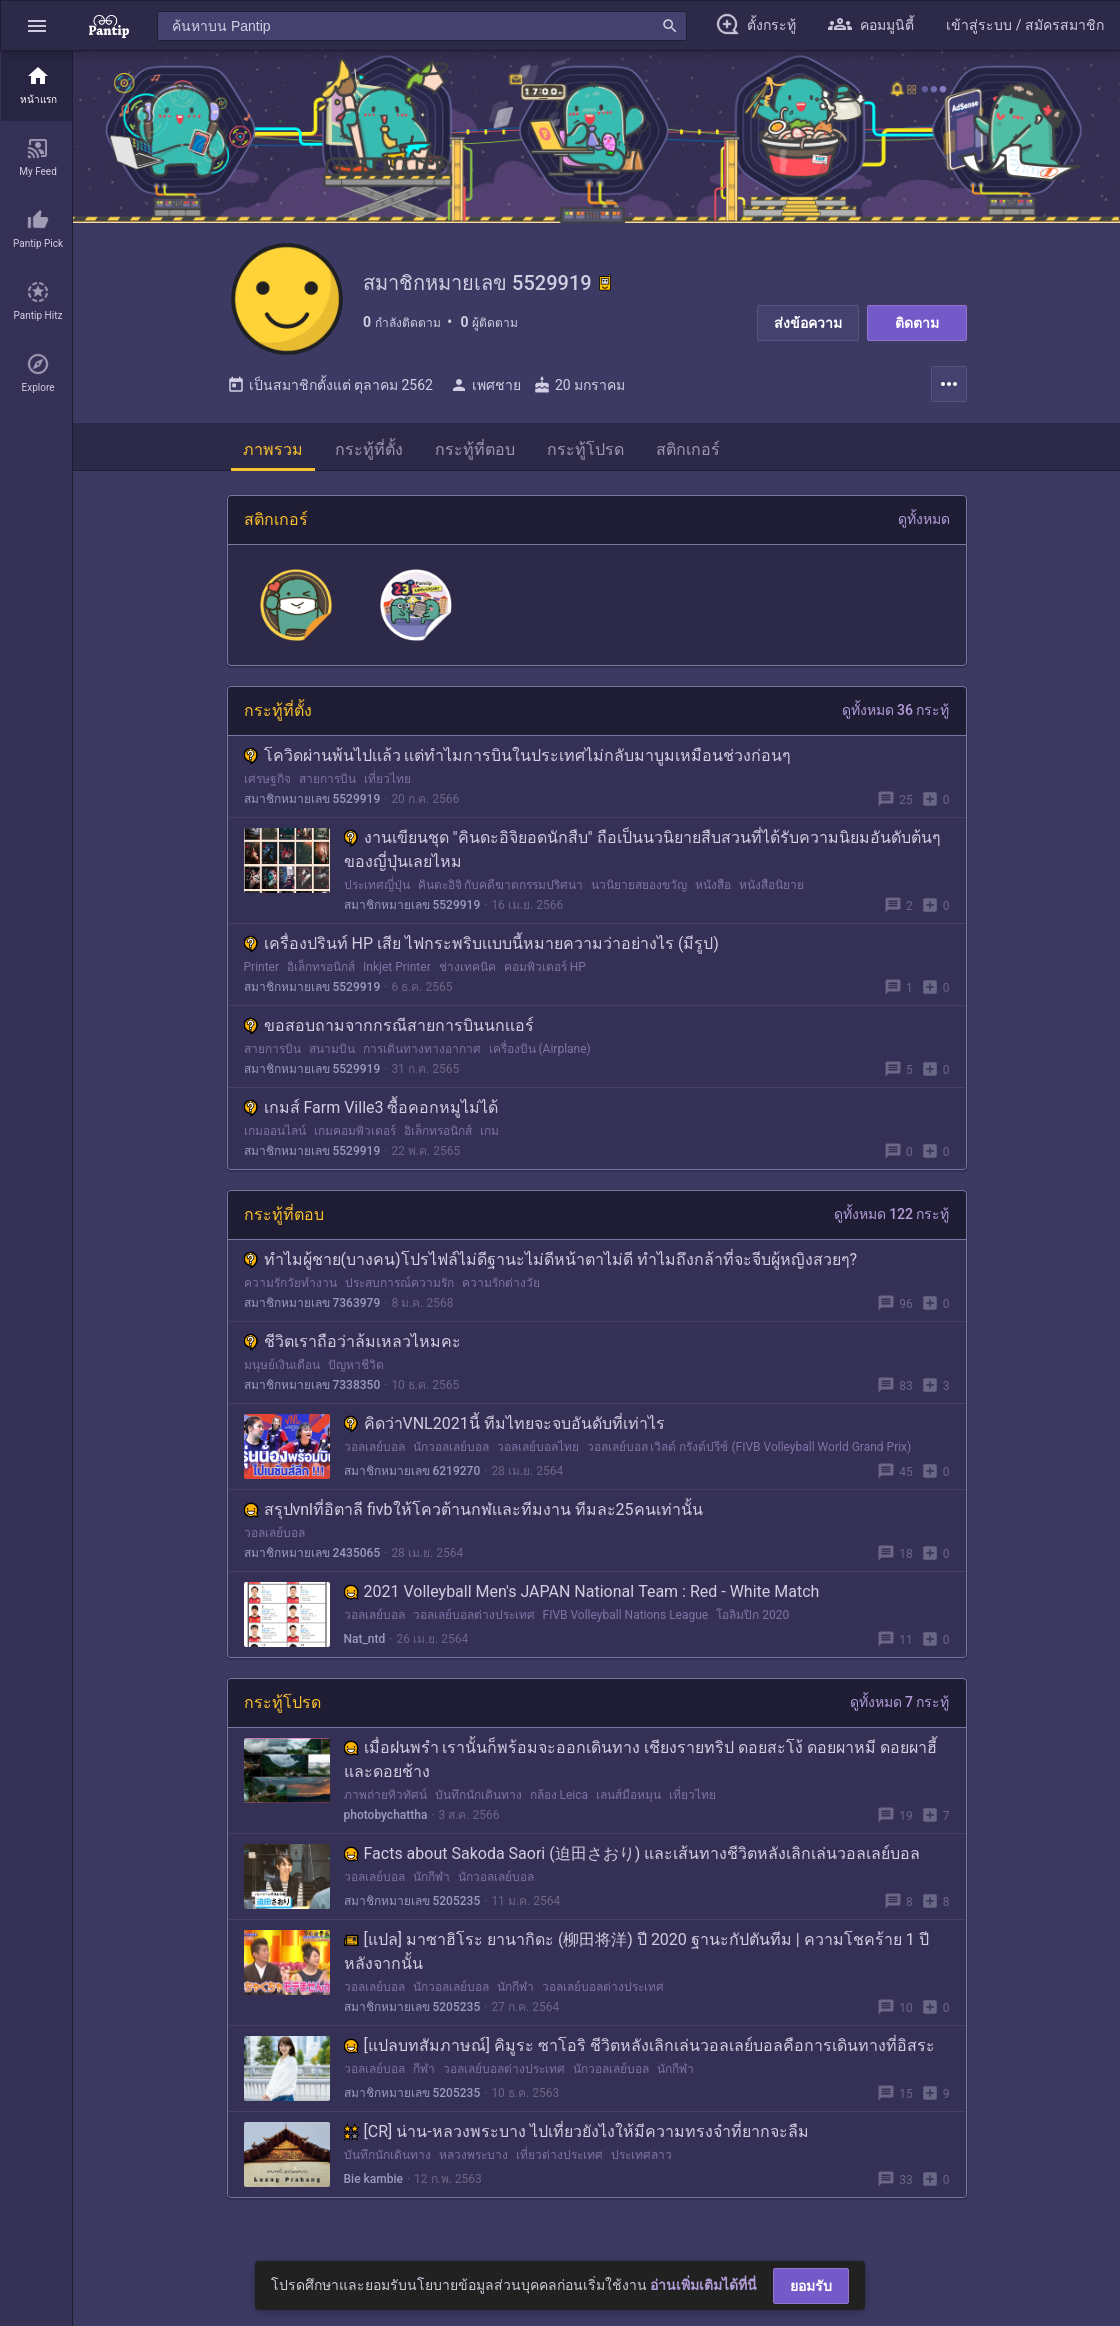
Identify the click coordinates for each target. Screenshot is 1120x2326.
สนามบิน (332, 1057)
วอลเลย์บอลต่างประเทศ (474, 1623)
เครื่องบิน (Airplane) (540, 1057)
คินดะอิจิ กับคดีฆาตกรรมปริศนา (501, 893)
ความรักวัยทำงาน (290, 1291)
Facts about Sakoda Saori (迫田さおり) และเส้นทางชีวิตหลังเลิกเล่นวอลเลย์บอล (632, 1861)
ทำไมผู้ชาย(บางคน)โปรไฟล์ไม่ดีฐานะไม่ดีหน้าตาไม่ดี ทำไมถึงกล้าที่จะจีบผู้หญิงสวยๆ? (551, 1267)
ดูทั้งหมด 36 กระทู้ (896, 718)
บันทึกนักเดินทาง (478, 1803)
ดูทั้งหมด (924, 527)
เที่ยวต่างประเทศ (559, 2163)
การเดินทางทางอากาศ (422, 1057)
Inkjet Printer (397, 975)
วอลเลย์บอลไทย (538, 1455)
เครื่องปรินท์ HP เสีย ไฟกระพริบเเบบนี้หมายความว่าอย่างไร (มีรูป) (481, 951)
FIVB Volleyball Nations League (626, 1623)
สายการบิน (327, 787)
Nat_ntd (365, 1647)
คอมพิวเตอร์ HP (545, 975)
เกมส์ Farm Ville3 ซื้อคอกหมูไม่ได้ (371, 1115)
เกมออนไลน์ (275, 1139)
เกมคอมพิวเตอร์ (355, 1139)
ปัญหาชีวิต (356, 1373)
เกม (489, 1139)
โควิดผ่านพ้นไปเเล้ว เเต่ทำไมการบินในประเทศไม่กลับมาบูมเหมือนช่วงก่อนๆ (518, 763)
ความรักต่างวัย (501, 1291)
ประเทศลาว (641, 2163)
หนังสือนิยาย (771, 893)
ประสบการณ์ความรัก (399, 1291)
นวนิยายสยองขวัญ (639, 893)
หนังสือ (713, 893)
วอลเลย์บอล (374, 1455)
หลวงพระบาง (473, 2163)
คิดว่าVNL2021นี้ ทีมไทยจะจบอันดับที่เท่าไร (504, 1431)
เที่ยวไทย (387, 787)
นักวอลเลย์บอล (451, 1455)
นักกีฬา (431, 1885)
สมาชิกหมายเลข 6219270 (412, 1479)
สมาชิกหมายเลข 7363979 (312, 1311)
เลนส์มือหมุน (628, 1803)
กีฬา (424, 2077)
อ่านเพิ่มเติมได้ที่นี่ (703, 2285)
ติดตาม (917, 323)
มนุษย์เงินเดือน (282, 1373)
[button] (37, 25)
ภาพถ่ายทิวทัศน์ (385, 1803)
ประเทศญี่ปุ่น (377, 893)
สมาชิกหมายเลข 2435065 (312, 1561)
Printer (262, 975)
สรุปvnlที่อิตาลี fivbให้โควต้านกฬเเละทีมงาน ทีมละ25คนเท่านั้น (473, 1517)
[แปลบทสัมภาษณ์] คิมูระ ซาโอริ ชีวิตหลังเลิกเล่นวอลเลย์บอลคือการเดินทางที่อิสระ (639, 2053)
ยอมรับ (811, 2286)
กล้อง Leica (559, 1803)
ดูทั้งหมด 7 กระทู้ (900, 1710)
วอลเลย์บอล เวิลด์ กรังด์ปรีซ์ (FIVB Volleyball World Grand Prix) (749, 1455)
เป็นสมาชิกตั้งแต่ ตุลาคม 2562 (330, 393)
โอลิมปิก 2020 (752, 1623)
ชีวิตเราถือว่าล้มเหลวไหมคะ (352, 1349)
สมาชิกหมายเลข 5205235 (412, 1909)
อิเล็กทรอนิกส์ (321, 975)
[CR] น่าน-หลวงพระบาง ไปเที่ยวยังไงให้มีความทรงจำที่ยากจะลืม (576, 2139)
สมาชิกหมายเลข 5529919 (312, 807)
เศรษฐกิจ (267, 787)
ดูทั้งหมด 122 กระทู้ (892, 1222)
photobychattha (386, 1823)
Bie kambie (373, 2187)
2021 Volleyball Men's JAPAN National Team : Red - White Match (582, 1599)
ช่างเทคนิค (467, 975)
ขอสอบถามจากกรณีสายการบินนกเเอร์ (389, 1033)
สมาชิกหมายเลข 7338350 (312, 1393)
